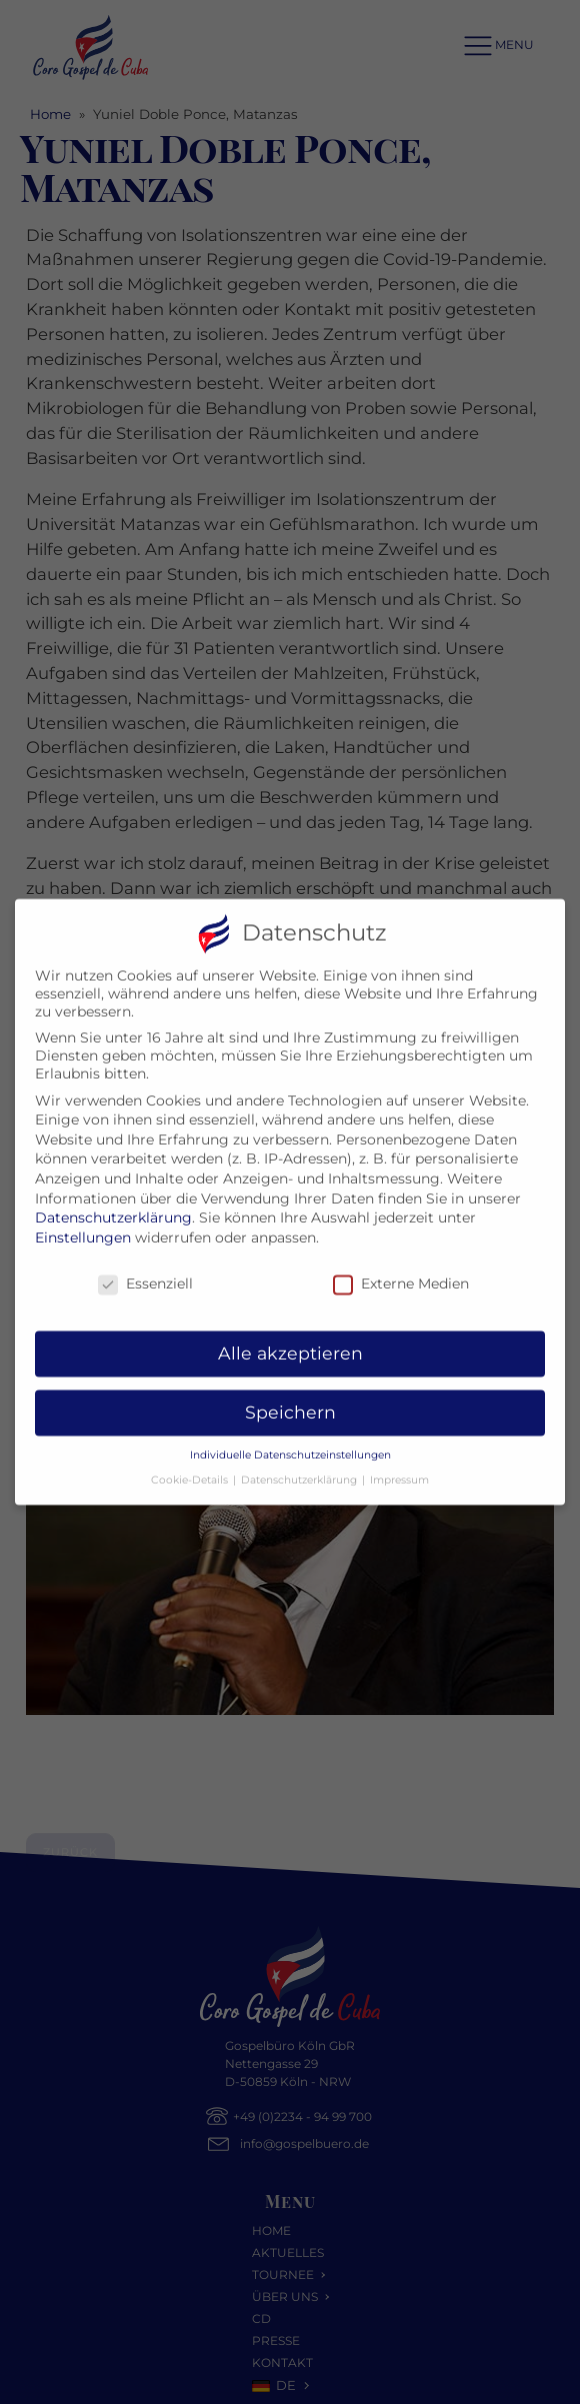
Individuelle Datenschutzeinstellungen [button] (290, 1443)
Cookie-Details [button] (191, 1467)
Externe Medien (401, 1271)
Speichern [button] (290, 1400)
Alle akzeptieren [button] (290, 1341)
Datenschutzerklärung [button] (300, 1467)
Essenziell (145, 1271)
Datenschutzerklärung (113, 1206)
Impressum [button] (399, 1467)
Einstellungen (83, 1225)
